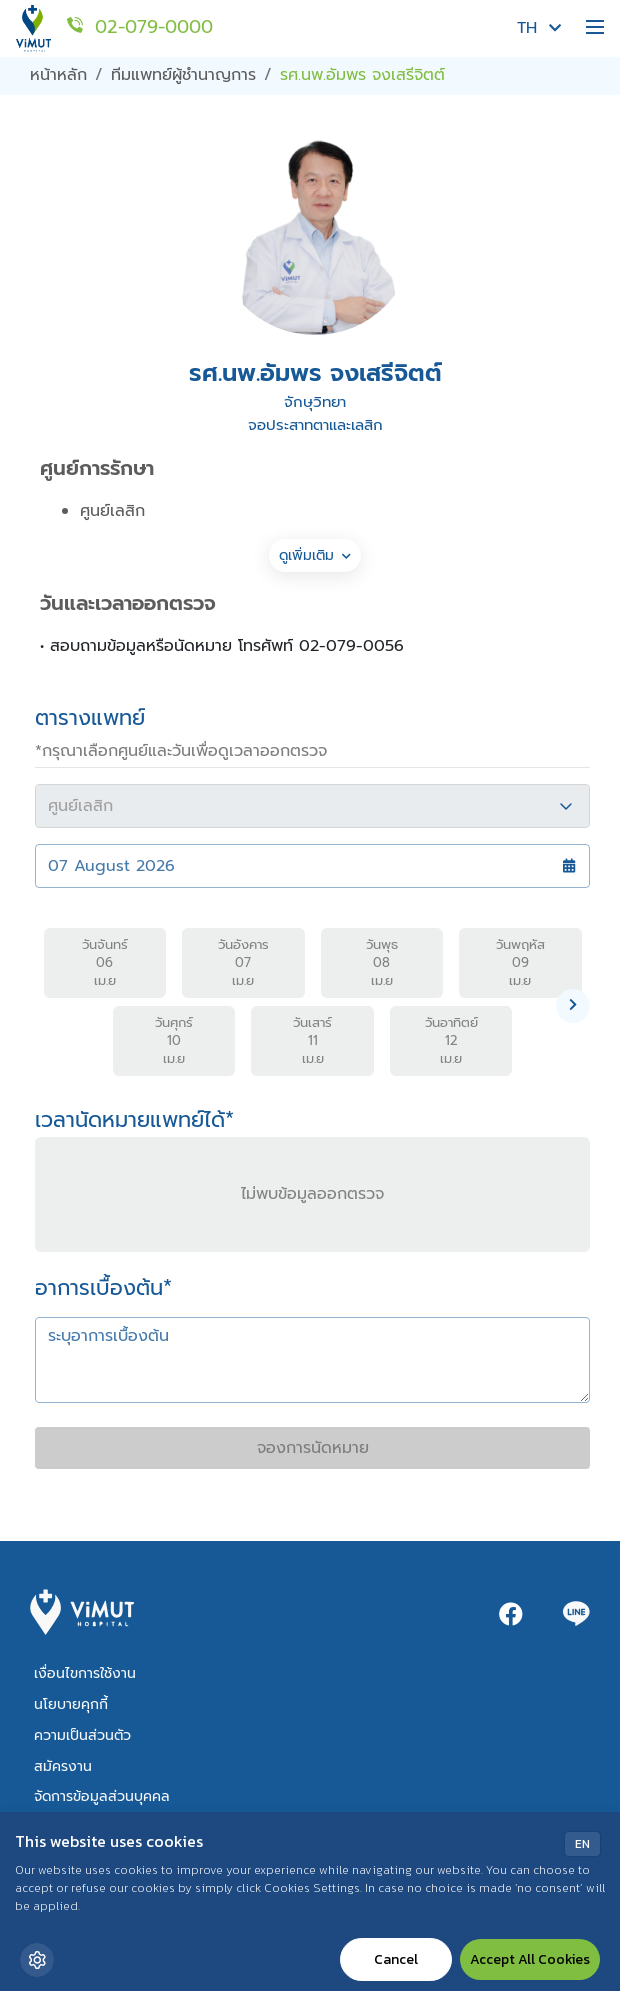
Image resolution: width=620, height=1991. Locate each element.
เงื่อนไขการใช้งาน (85, 1673)
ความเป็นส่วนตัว (82, 1735)
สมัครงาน (63, 1766)
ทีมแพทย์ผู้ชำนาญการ (183, 75)
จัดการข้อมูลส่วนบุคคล (102, 1796)
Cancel (396, 1959)
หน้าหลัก (58, 75)
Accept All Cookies (530, 1959)
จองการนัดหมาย (313, 1448)
